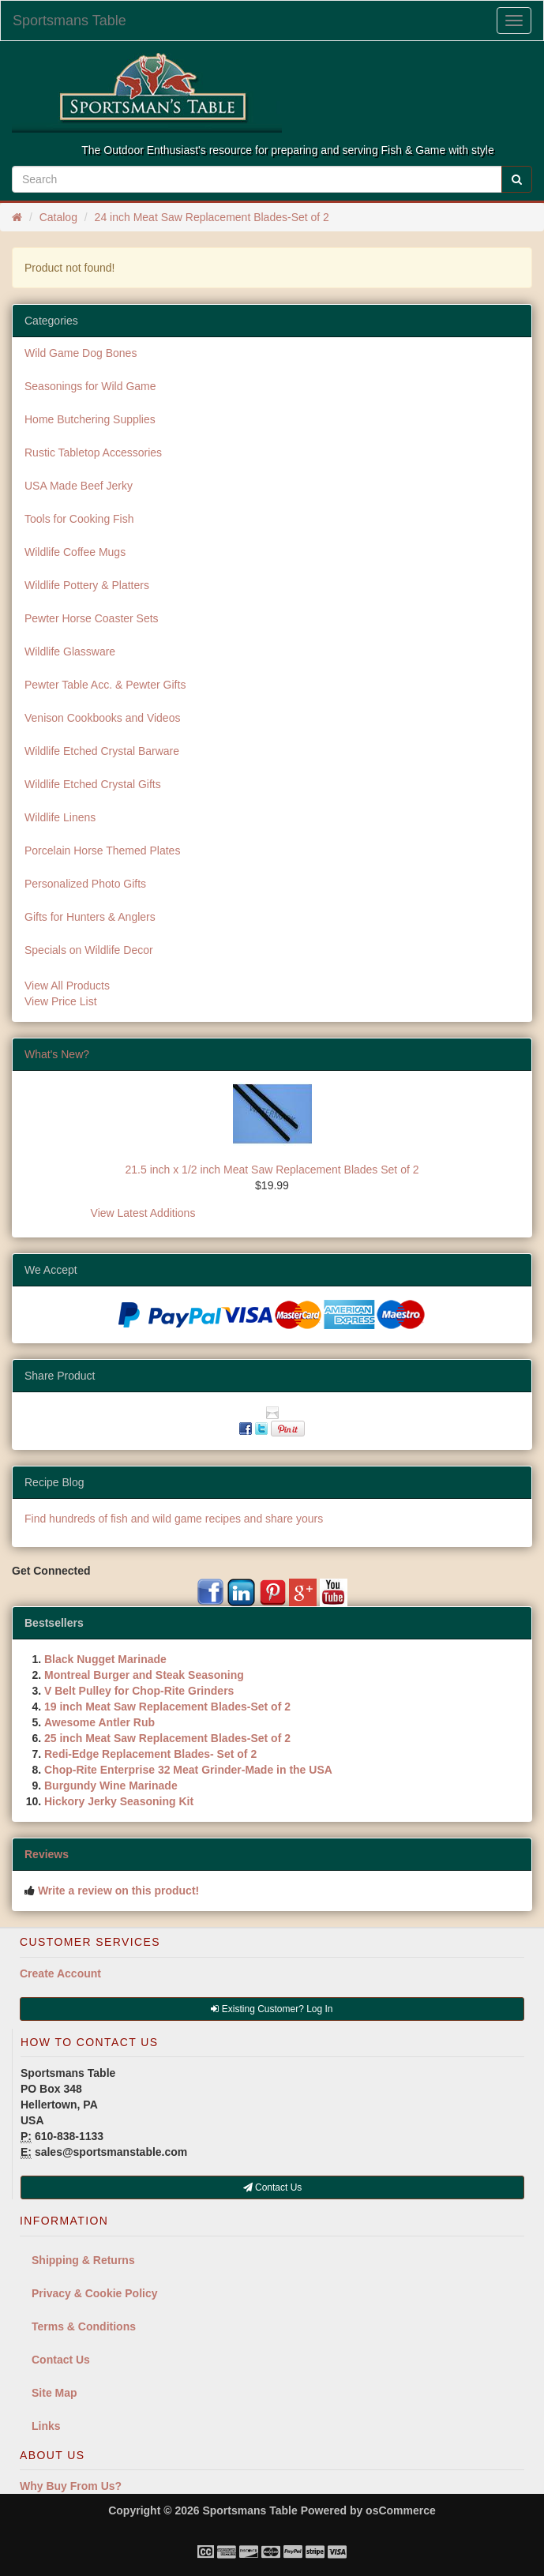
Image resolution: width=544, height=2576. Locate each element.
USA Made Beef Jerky (78, 485)
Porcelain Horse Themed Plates (102, 850)
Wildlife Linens (60, 817)
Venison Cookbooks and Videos (102, 718)
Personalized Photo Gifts (85, 883)
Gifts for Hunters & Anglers (90, 917)
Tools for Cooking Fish (79, 519)
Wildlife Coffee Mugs (75, 552)
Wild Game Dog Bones (80, 353)
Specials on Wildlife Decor (88, 950)
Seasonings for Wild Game (90, 386)
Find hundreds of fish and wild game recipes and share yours (173, 1518)
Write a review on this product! (118, 1890)
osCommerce (401, 2510)
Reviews (46, 1854)
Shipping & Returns (83, 2260)
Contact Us (61, 2359)
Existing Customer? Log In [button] (271, 2009)
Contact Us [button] (272, 2187)
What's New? (56, 1054)
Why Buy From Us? (71, 2486)
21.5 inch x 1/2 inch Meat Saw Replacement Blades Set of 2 (272, 1169)
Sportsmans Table (69, 20)
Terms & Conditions (84, 2326)
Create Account (60, 1973)
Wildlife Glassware (69, 651)
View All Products (67, 985)
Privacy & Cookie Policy (95, 2293)
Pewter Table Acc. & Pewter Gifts (105, 684)
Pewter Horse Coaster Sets (91, 618)
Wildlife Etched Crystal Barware (101, 751)
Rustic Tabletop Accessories (93, 452)
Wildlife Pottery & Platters (86, 585)
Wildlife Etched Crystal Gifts (92, 784)
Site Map (54, 2392)
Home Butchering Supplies (90, 419)
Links (46, 2426)
